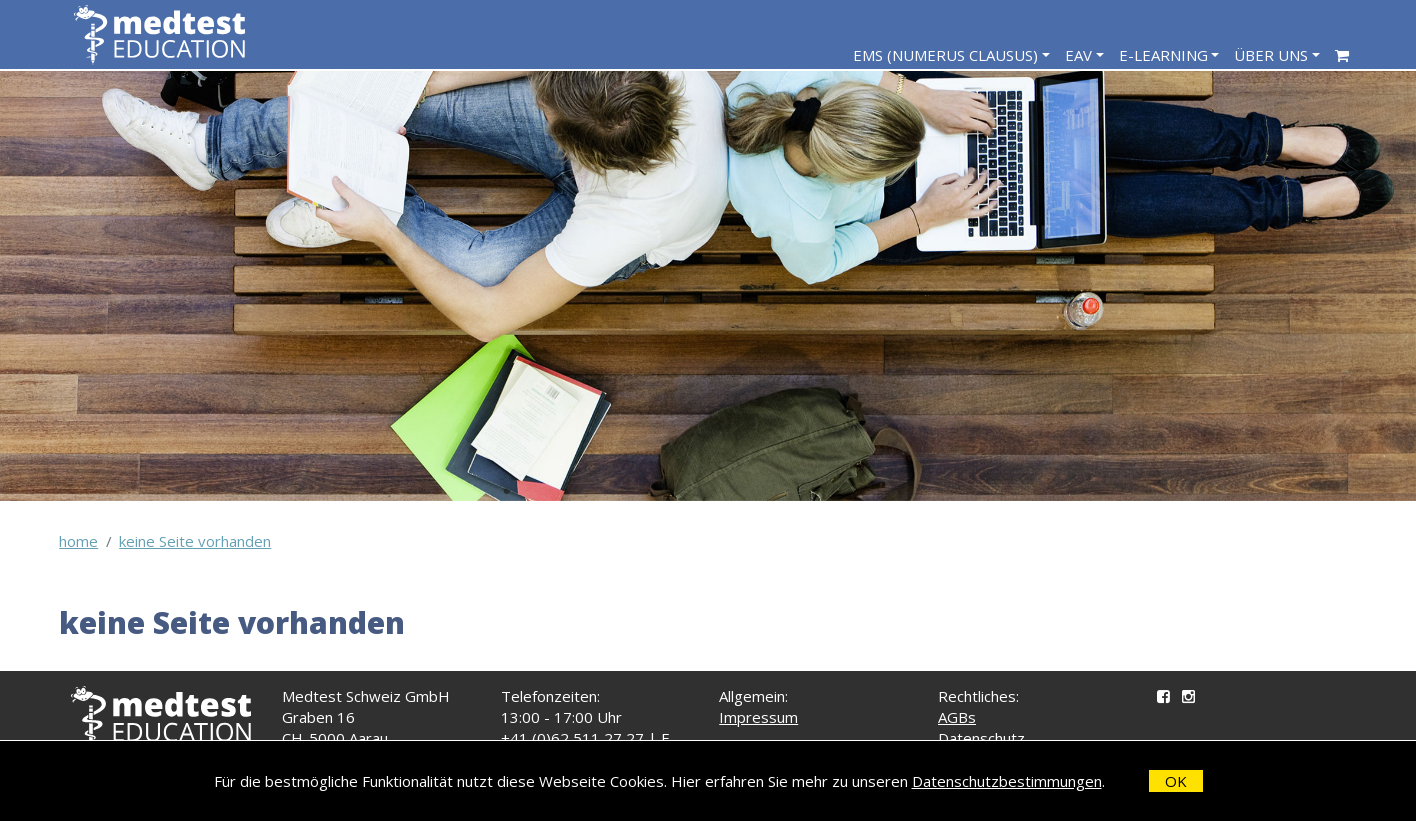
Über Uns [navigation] (1271, 55)
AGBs (957, 717)
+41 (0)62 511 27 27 (572, 738)
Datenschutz (981, 738)
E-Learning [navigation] (1163, 55)
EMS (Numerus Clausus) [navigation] (945, 55)
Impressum (758, 717)
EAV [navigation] (1078, 55)
